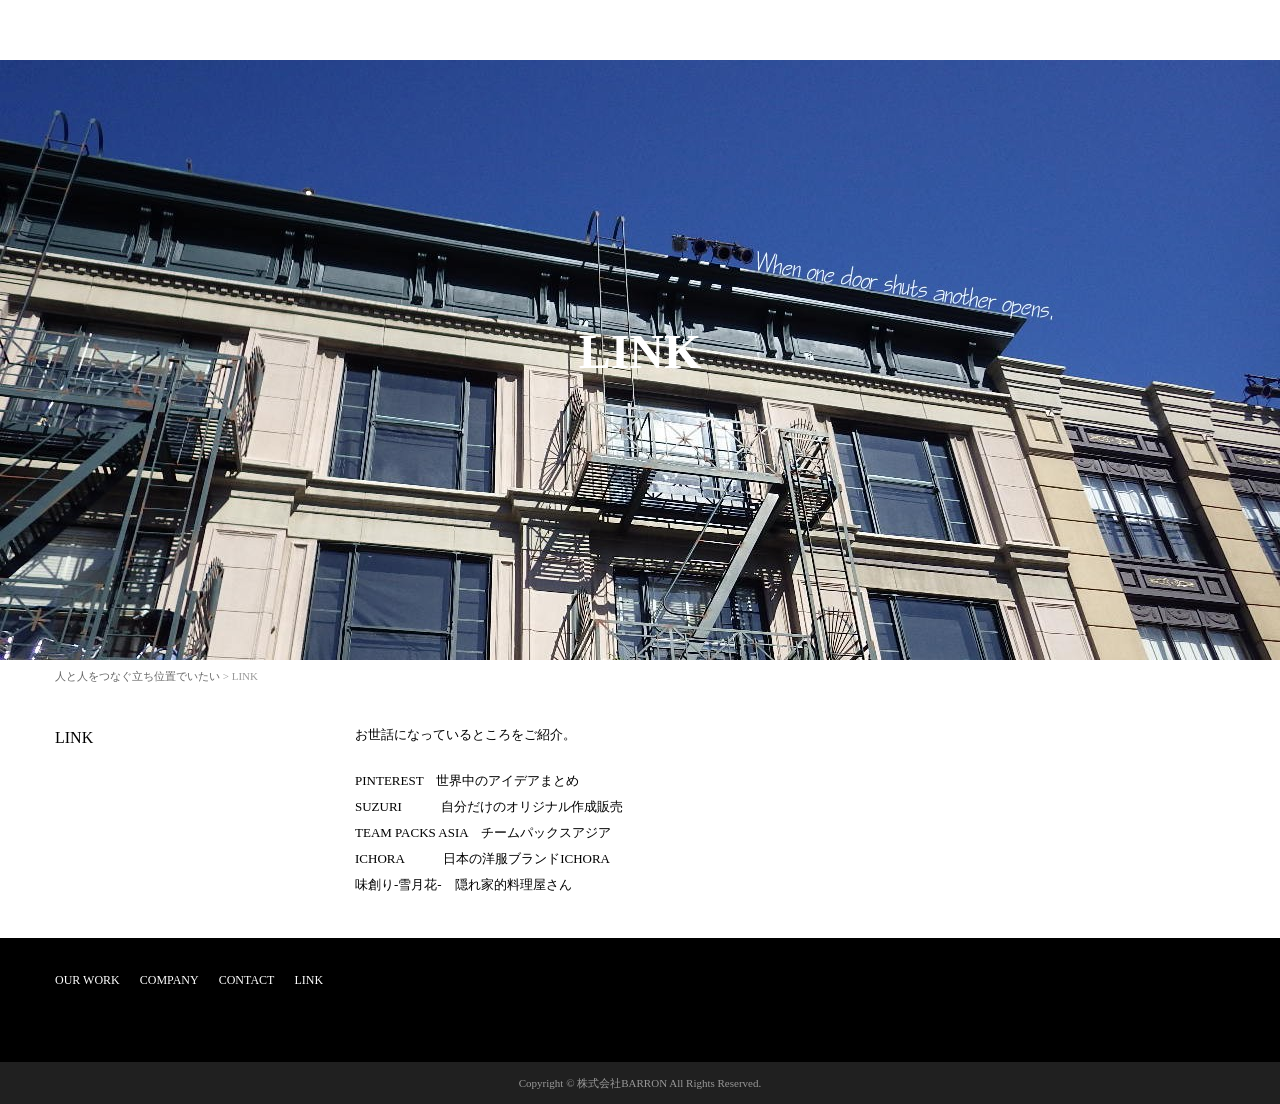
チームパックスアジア (546, 832)
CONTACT (247, 980)
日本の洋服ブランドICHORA (526, 858)
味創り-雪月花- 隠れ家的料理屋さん (463, 884)
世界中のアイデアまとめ (507, 780)
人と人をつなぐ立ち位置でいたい (137, 676)
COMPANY (169, 980)
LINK (74, 737)
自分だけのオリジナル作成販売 (532, 806)
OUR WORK (87, 980)
